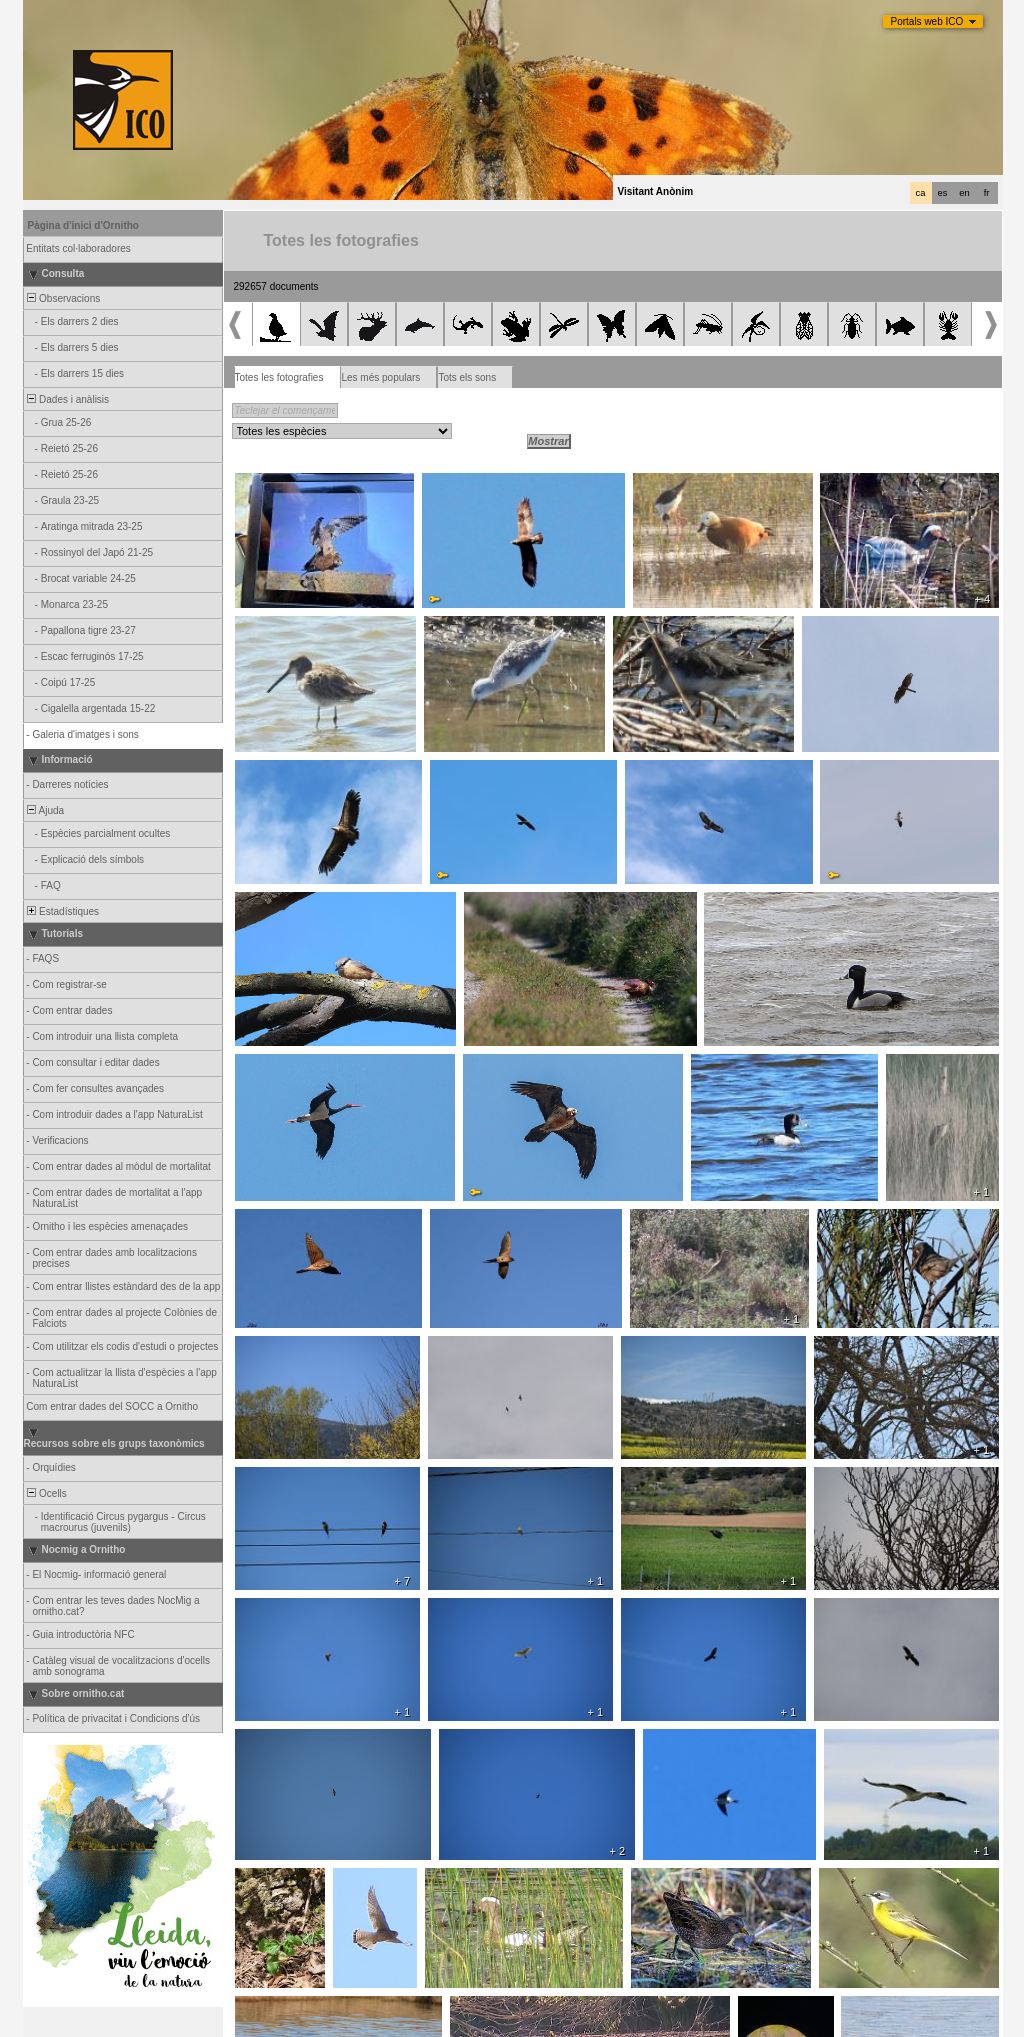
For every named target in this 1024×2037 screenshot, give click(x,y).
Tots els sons (467, 377)
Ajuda (45, 810)
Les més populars (380, 377)
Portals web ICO (927, 21)
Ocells (46, 1493)
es (943, 193)
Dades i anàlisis (67, 399)
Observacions (63, 298)
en (964, 193)
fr (987, 193)
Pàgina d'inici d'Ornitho (83, 225)
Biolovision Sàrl (455, 2021)
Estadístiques (62, 911)
